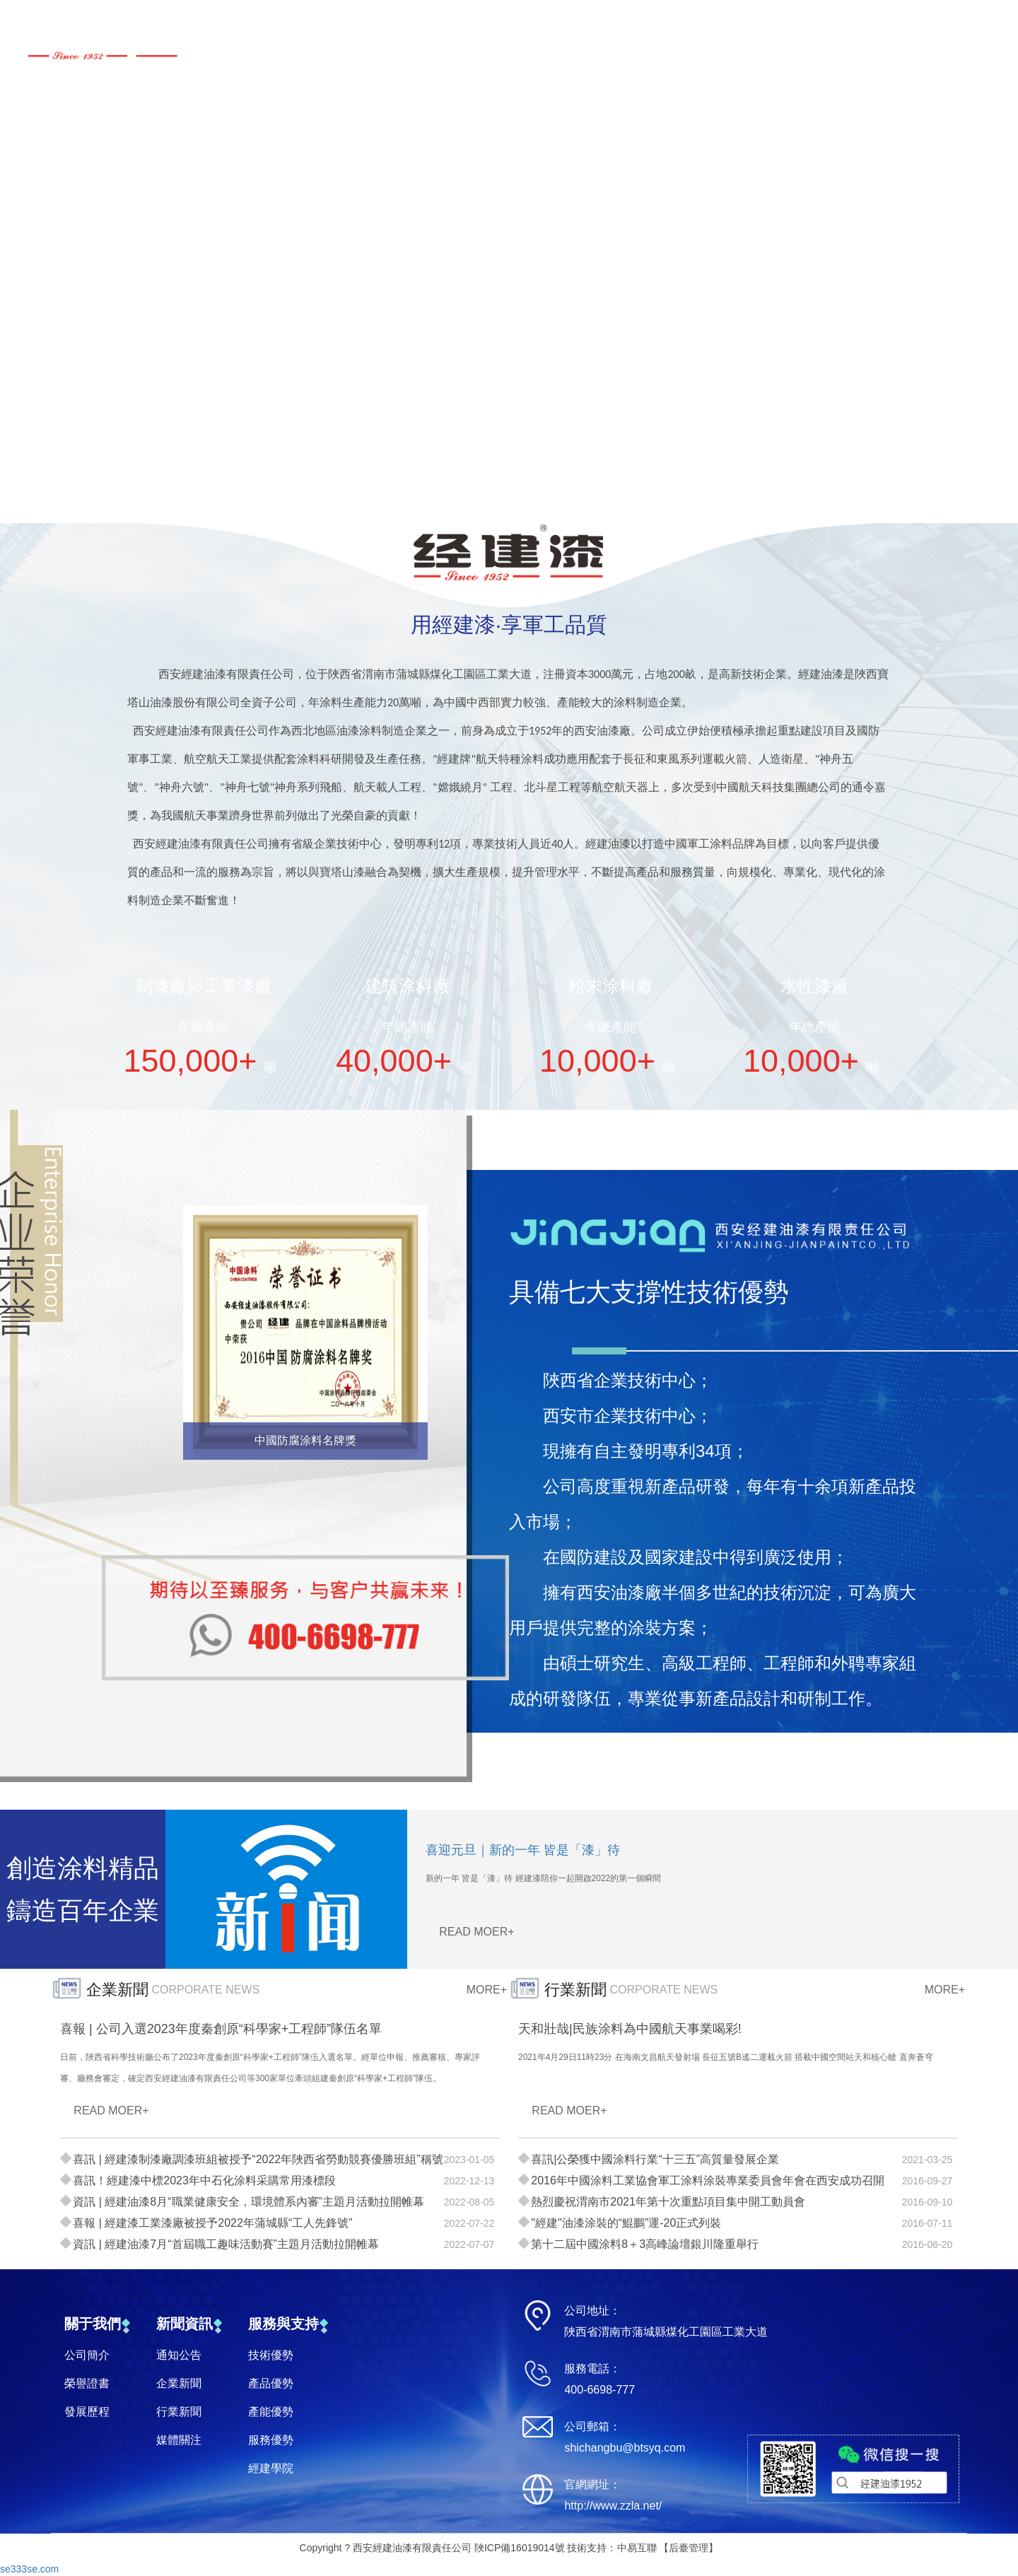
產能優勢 (270, 2412)
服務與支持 (283, 2323)
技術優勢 (270, 2355)
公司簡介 (87, 2355)
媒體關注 (178, 2440)
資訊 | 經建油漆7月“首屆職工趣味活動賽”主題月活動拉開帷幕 (226, 2244)
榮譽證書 (87, 2383)
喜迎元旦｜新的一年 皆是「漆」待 (523, 1850)
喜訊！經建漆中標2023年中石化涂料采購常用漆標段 (204, 2180)
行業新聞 (178, 2412)
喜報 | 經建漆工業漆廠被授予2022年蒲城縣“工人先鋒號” (212, 2223)
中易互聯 (637, 2547)
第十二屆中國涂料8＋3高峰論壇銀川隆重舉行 (645, 2244)
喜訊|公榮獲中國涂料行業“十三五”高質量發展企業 (655, 2159)
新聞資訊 (184, 2323)
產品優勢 (270, 2383)
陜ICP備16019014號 (519, 2547)
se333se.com (29, 2569)
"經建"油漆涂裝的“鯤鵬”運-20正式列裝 (626, 2223)
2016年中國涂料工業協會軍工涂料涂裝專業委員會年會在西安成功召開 (707, 2180)
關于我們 (92, 2323)
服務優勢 (270, 2440)
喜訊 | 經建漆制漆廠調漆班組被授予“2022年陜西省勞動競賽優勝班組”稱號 (258, 2159)
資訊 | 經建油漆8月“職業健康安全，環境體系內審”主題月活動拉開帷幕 (248, 2202)
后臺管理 (688, 2547)
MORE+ (487, 1990)
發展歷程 (87, 2412)
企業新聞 (178, 2383)
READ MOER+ (476, 1932)
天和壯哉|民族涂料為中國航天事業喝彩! (630, 2029)
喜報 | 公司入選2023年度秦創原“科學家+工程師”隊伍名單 (221, 2029)
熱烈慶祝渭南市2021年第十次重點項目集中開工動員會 (668, 2202)
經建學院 (270, 2468)
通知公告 (178, 2355)
